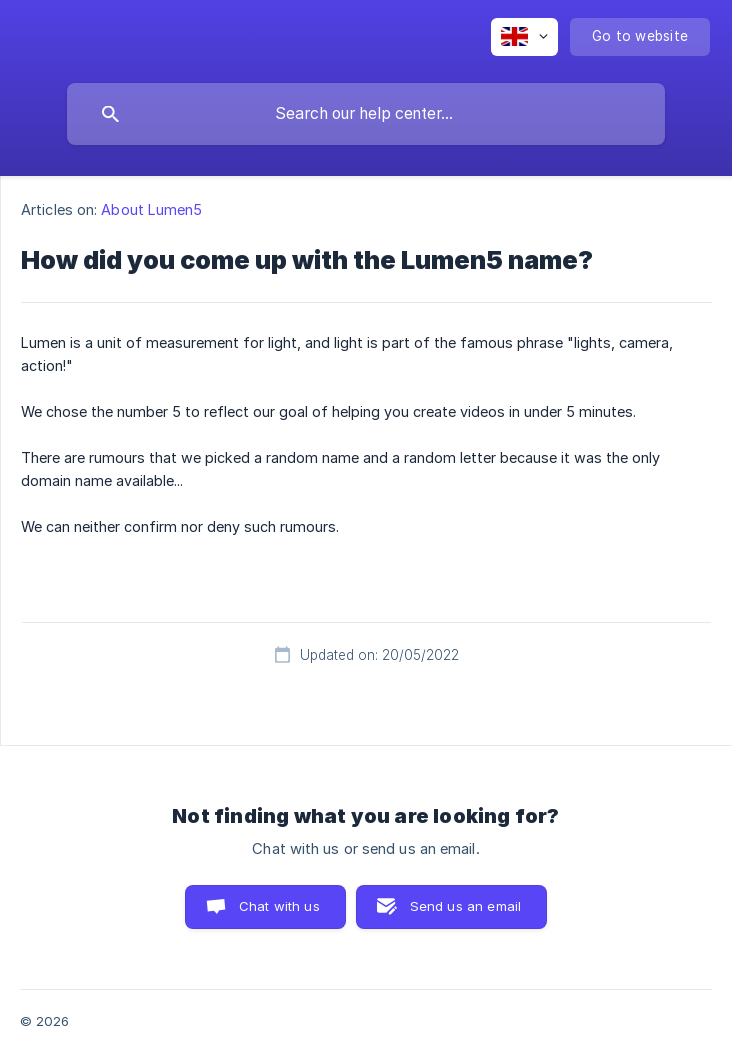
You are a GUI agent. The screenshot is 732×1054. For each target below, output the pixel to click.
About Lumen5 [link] (151, 209)
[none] (524, 37)
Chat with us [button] (279, 906)
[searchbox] (366, 114)
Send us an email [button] (465, 906)
